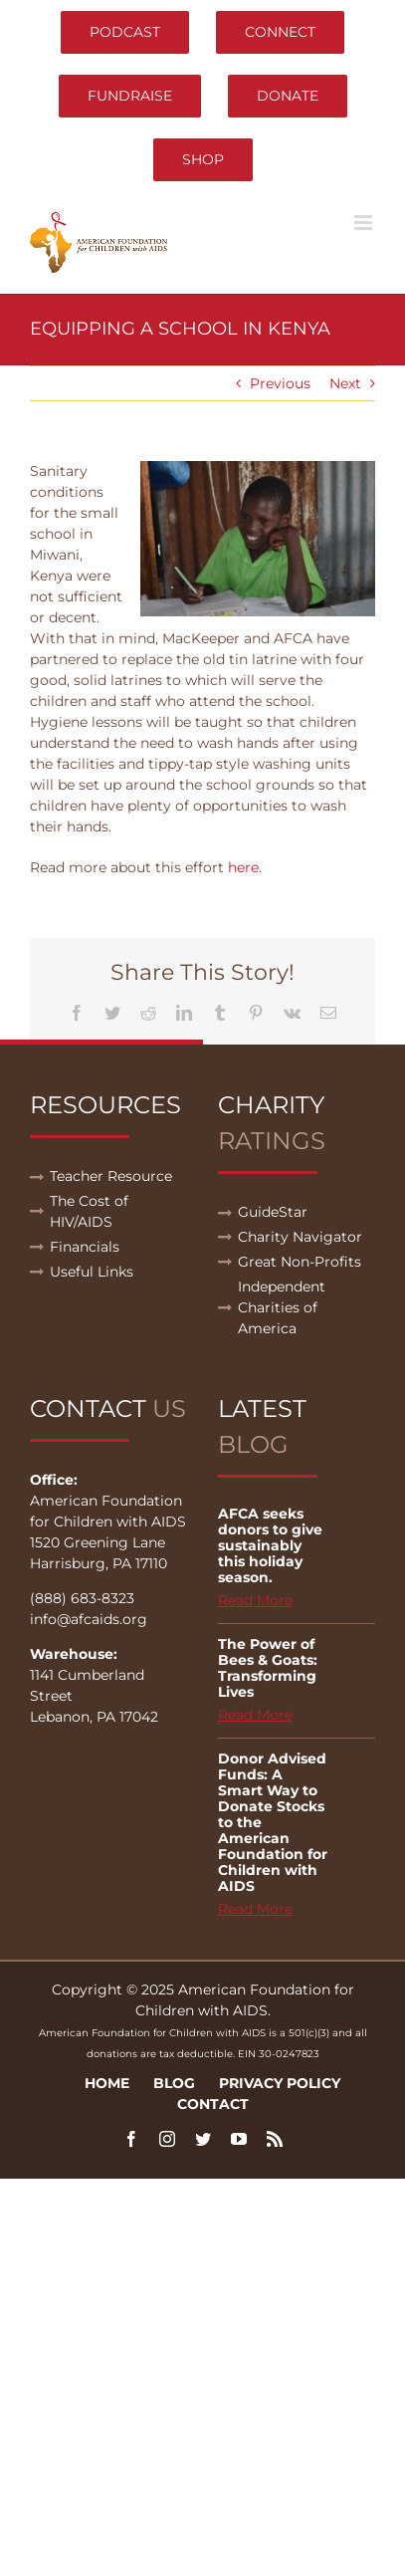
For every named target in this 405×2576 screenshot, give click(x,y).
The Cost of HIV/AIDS (89, 1211)
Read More (255, 1600)
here (243, 867)
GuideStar (272, 1212)
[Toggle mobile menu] (364, 222)
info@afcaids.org (88, 1619)
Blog (174, 2083)
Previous (280, 383)
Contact (213, 2104)
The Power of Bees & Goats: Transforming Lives (267, 1668)
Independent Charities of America (281, 1307)
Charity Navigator (300, 1237)
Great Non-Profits (299, 1262)
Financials (84, 1247)
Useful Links (91, 1272)
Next (345, 383)
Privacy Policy (279, 2083)
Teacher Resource (111, 1176)
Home (107, 2083)
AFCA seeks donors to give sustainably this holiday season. (270, 1545)
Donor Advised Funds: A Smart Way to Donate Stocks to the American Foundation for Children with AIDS (272, 1822)
